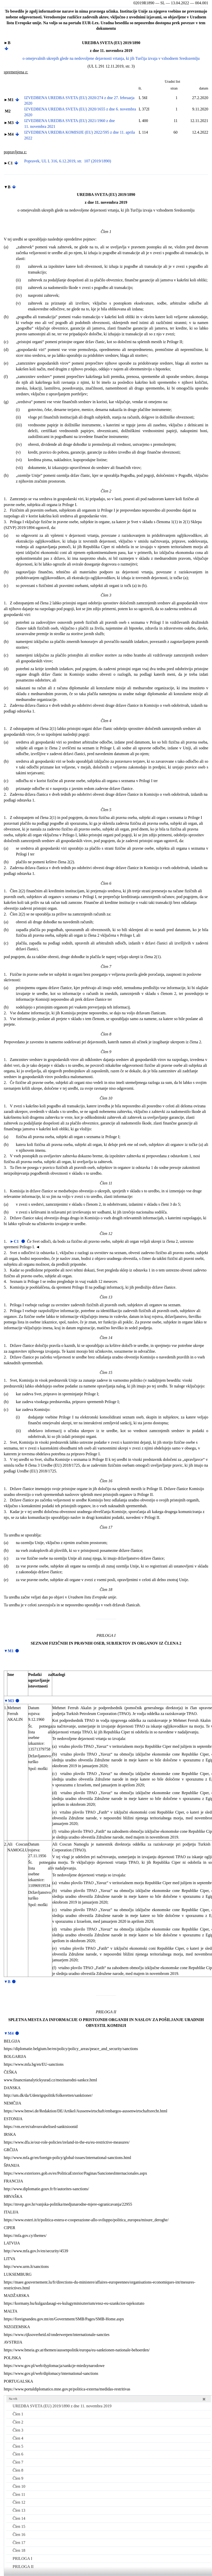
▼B (7, 1981)
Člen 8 (18, 2470)
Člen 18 (19, 2550)
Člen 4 (18, 2438)
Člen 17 (19, 2542)
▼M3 (9, 1701)
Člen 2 (18, 2422)
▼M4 (9, 2033)
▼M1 (9, 1651)
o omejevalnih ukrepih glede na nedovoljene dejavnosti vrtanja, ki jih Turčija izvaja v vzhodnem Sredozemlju (111, 58)
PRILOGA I (22, 2558)
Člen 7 (18, 2462)
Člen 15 (19, 2526)
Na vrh (13, 2399)
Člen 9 (18, 2478)
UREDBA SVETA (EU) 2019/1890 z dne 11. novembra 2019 (62, 2406)
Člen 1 (18, 2414)
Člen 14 (19, 2518)
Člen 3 (18, 2430)
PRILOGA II (23, 2566)
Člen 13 (19, 2510)
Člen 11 (19, 2494)
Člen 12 (19, 2502)
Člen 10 (19, 2486)
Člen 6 (18, 2454)
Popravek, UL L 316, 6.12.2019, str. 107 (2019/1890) (67, 161)
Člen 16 (19, 2534)
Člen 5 (18, 2446)
